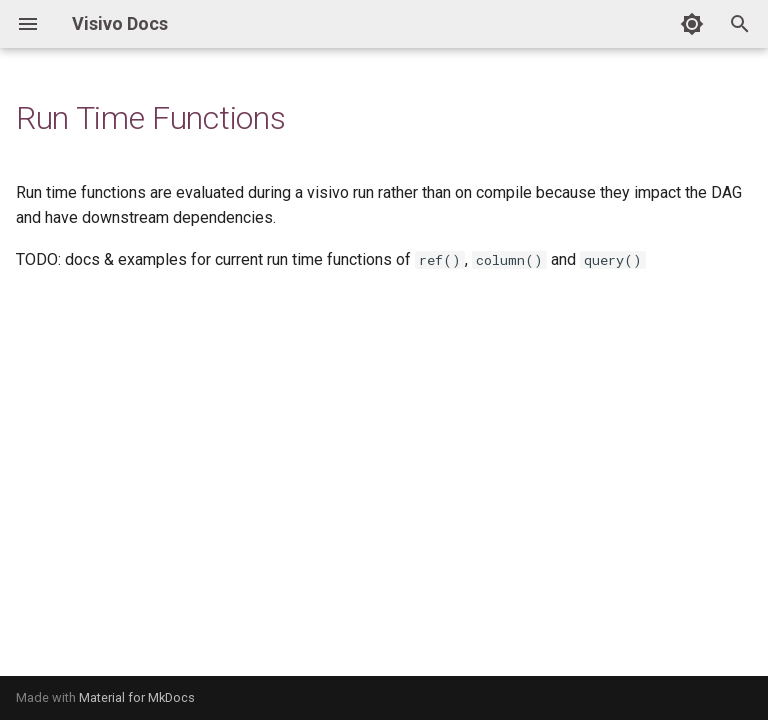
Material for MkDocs (137, 697)
